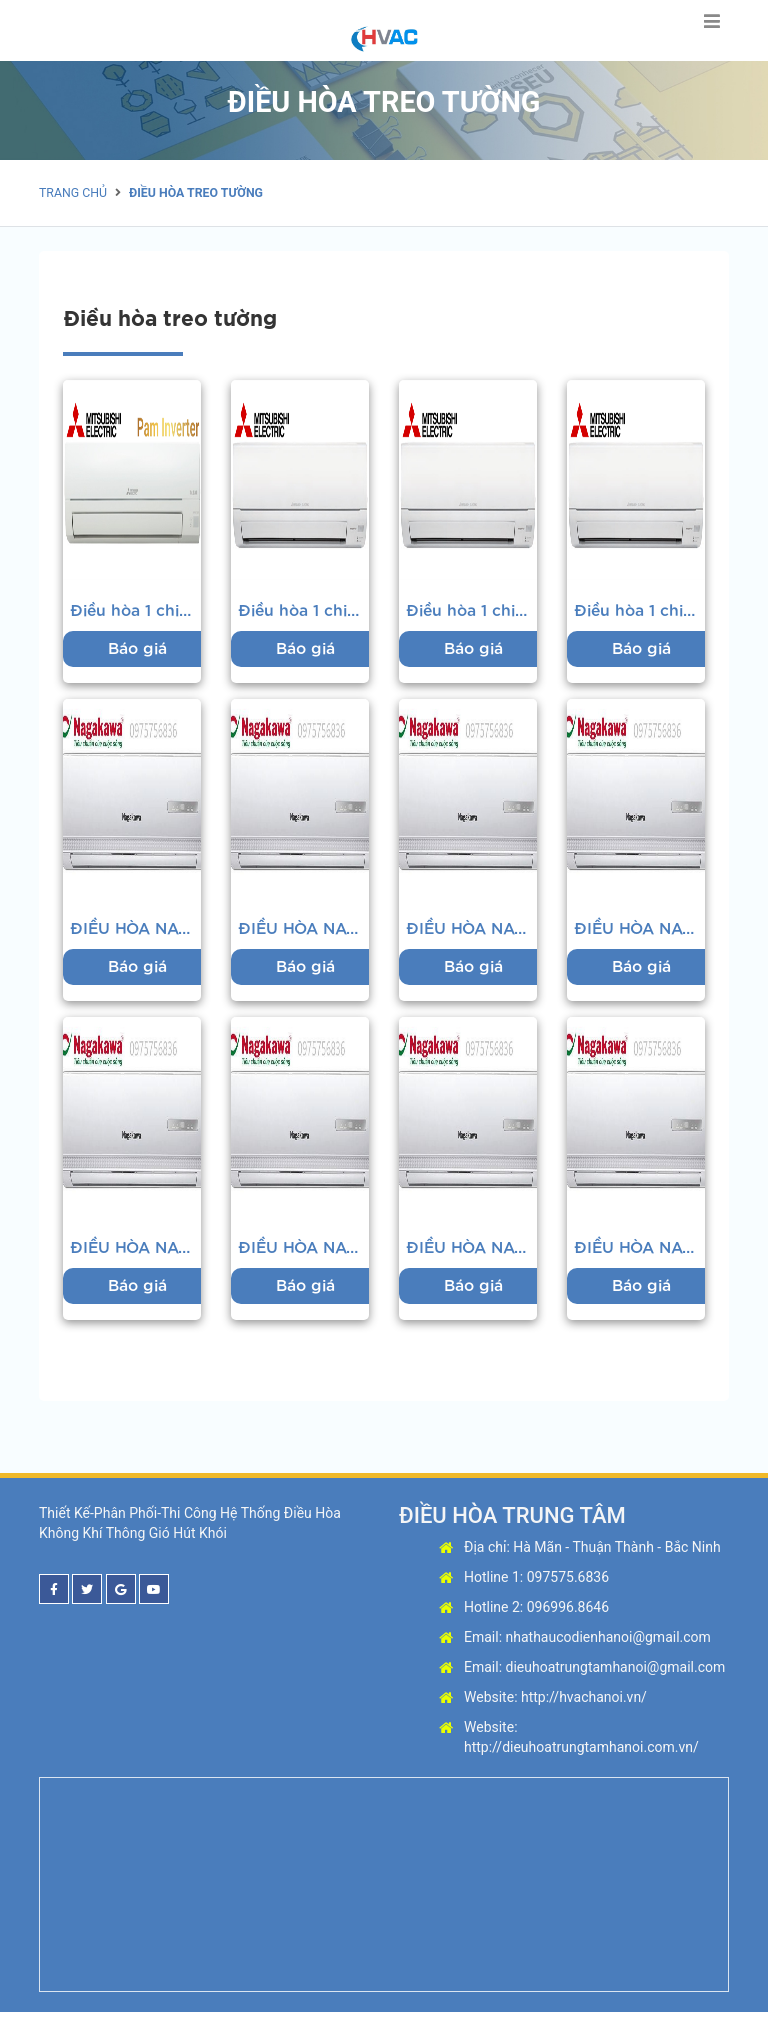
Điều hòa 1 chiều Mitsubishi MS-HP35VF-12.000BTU (472, 613)
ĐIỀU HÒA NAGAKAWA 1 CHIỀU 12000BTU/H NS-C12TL (472, 936)
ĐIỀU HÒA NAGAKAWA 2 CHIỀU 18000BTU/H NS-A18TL (304, 1259)
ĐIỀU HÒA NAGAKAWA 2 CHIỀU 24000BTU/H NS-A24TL (640, 1259)
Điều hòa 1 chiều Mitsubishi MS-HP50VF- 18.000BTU (304, 613)
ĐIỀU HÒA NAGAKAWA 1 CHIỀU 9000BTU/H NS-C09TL (136, 936)
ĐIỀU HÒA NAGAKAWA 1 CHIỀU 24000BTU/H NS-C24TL (472, 1259)
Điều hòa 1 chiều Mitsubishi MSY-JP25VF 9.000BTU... (136, 613)
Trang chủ (72, 193)
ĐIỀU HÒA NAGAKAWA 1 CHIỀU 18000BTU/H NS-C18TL (136, 1259)
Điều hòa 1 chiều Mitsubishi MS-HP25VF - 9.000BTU (640, 613)
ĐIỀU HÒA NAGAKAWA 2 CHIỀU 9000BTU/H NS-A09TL (304, 936)
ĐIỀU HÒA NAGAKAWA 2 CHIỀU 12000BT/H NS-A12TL (640, 936)
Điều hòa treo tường (192, 193)
